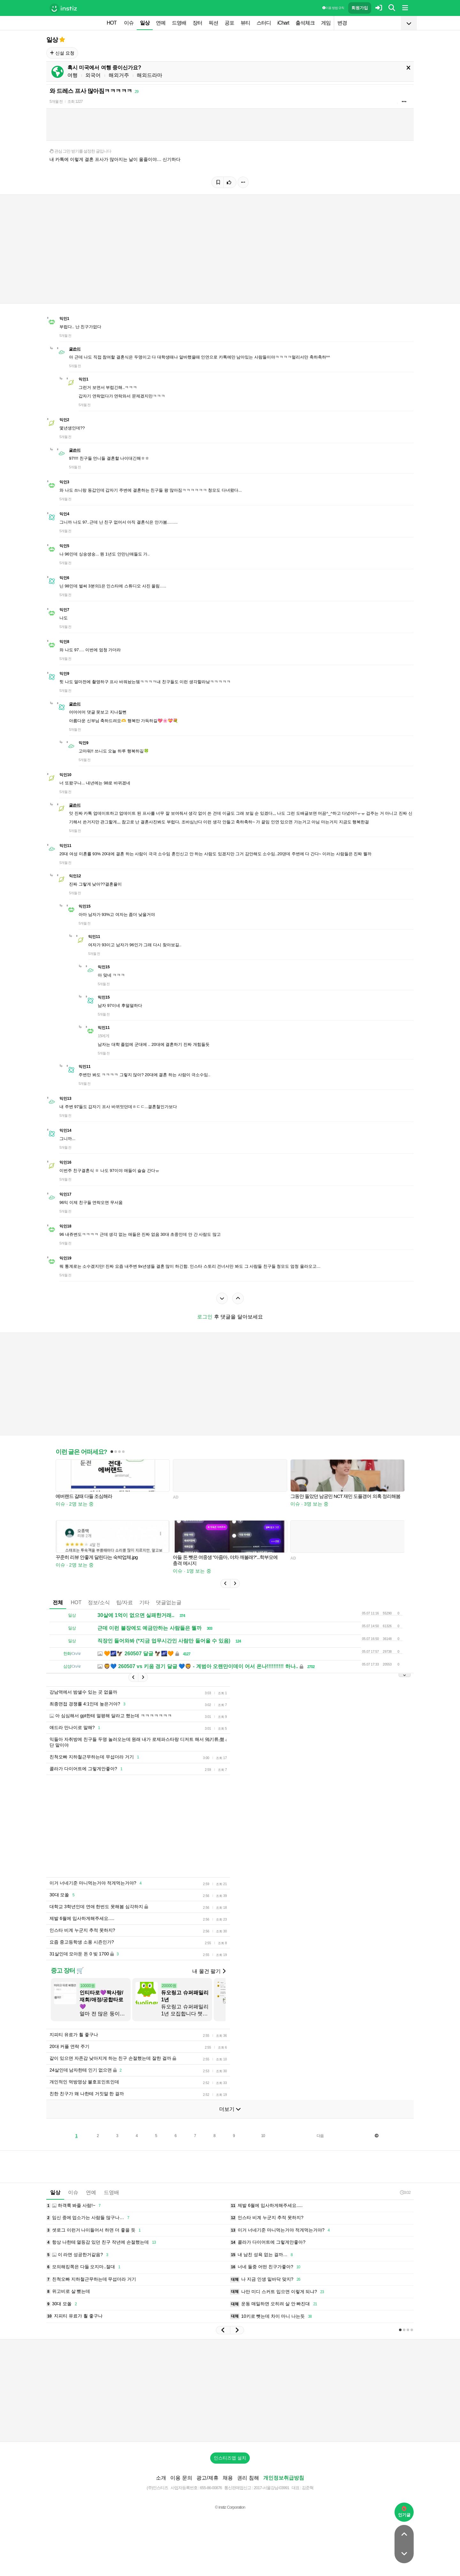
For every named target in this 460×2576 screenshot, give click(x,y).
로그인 (204, 1316)
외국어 (93, 75)
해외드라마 (149, 75)
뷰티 (245, 23)
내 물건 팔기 (208, 1971)
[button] (225, 1583)
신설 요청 (62, 53)
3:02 (405, 2192)
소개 (161, 2478)
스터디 (264, 23)
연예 (160, 23)
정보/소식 (99, 1602)
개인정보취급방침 (283, 2478)
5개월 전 (56, 101)
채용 (228, 2478)
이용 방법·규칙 (333, 8)
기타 (144, 1602)
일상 (145, 23)
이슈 (129, 23)
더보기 (230, 2109)
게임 (326, 23)
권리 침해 (248, 2478)
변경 (342, 23)
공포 (229, 23)
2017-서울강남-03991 (271, 2487)
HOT (112, 23)
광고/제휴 (207, 2478)
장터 (197, 23)
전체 (58, 1602)
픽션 (213, 23)
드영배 (179, 23)
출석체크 (305, 23)
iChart (283, 23)
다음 (320, 2136)
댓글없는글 (168, 1602)
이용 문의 (181, 2478)
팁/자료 (124, 1602)
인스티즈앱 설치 (230, 2457)
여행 (72, 75)
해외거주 (119, 75)
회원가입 (359, 7)
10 (263, 2136)
